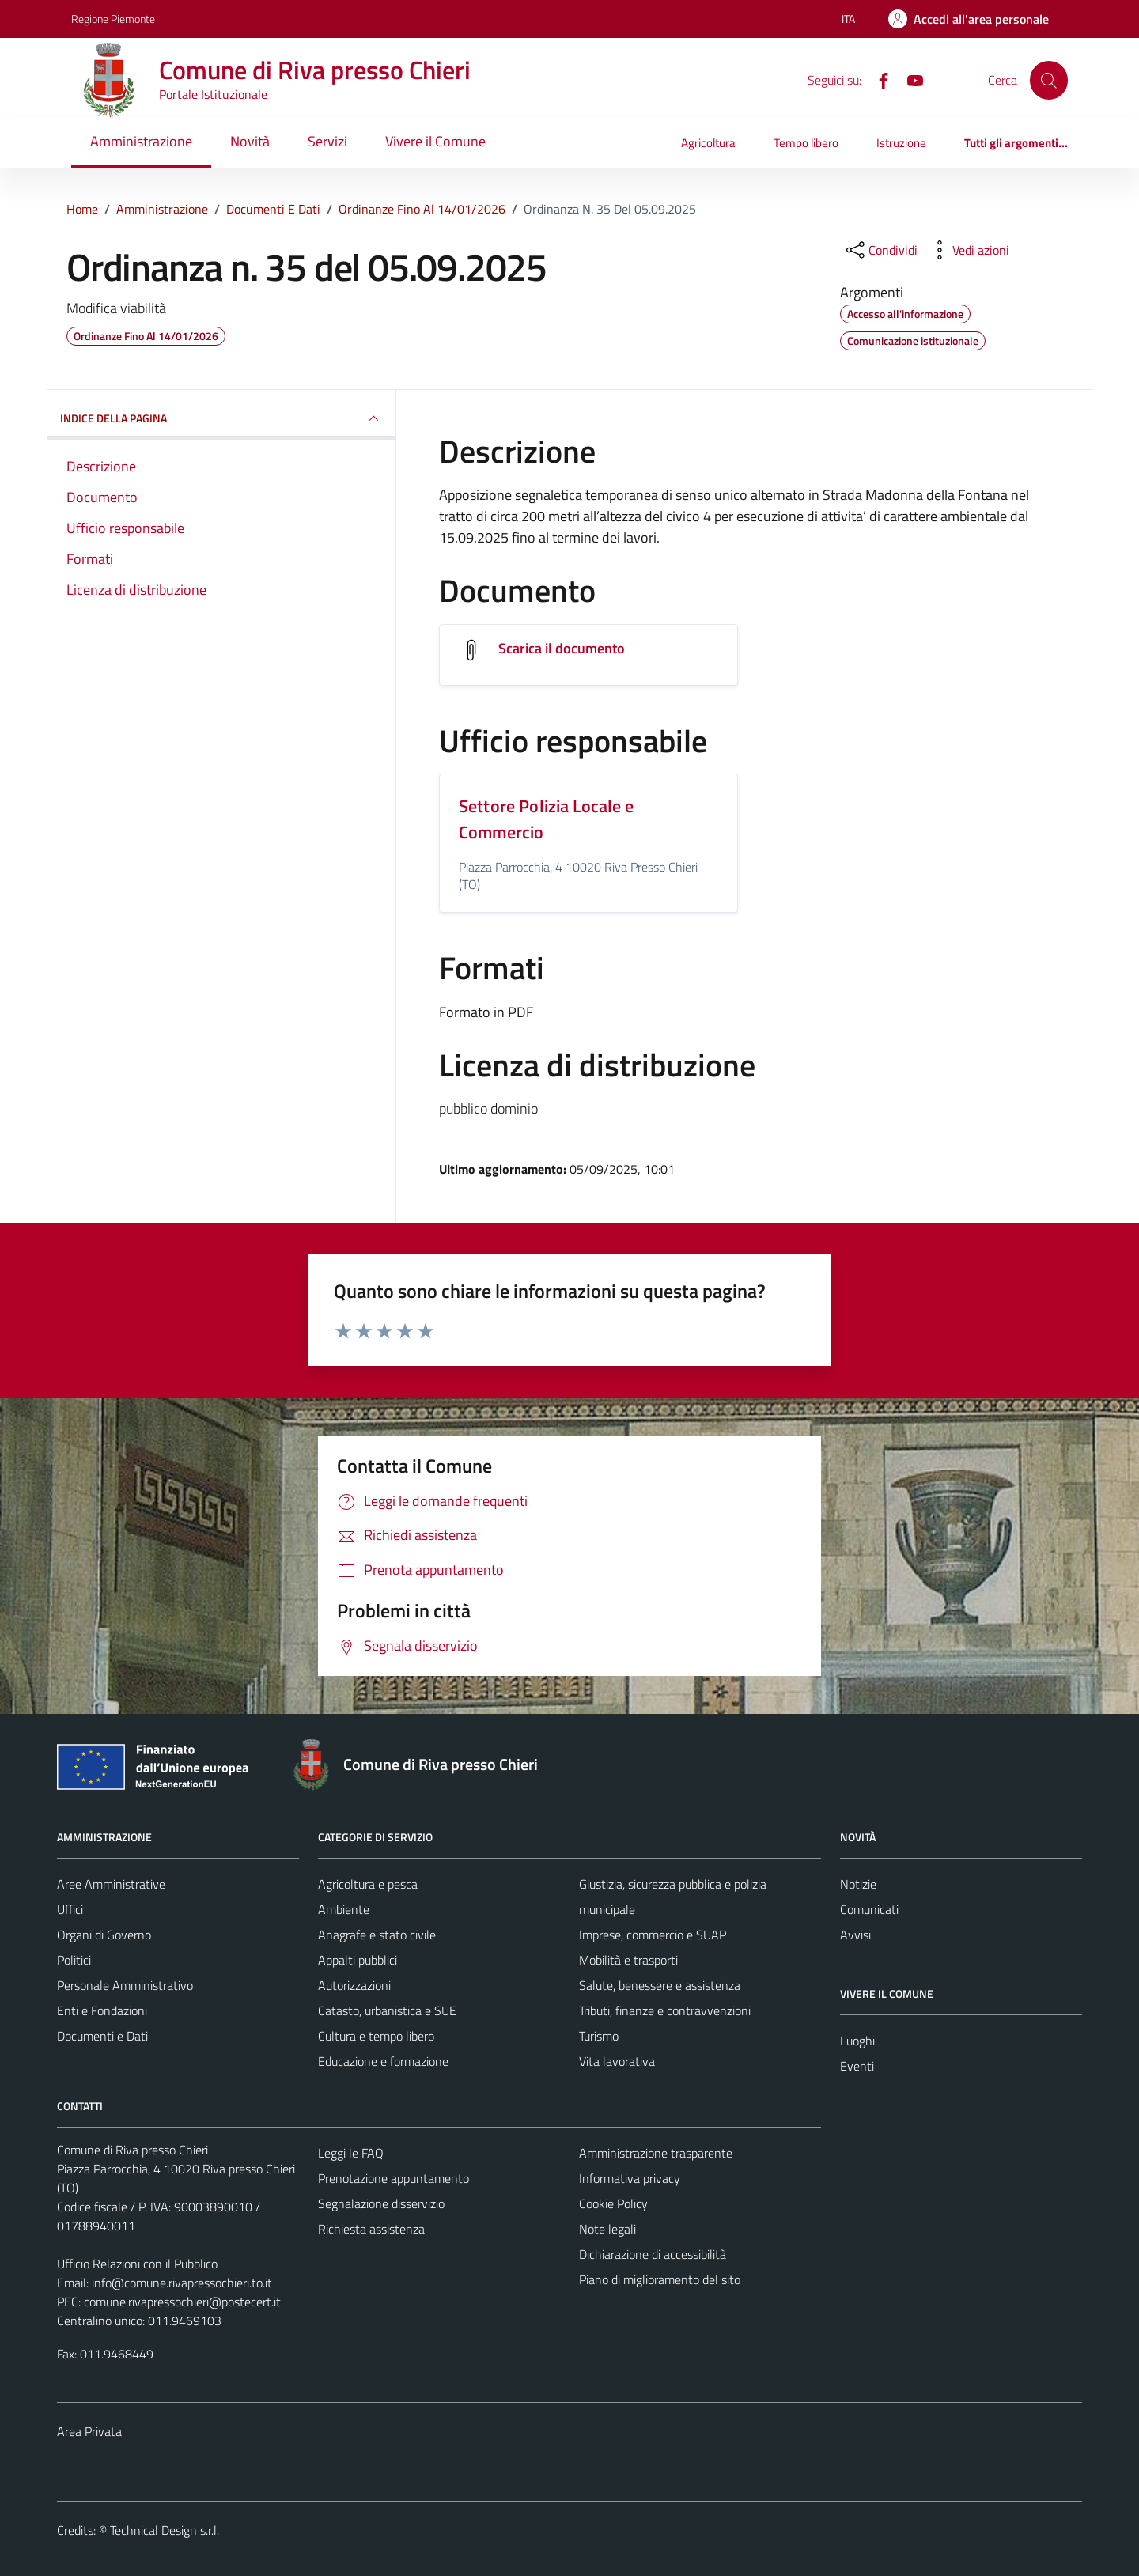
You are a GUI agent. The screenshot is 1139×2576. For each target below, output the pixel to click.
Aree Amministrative (111, 1883)
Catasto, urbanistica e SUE (387, 2010)
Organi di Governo (104, 1934)
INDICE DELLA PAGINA (221, 418)
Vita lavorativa (617, 2061)
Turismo (599, 2035)
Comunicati (869, 1909)
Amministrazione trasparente (655, 2152)
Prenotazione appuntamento (393, 2178)
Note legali (607, 2228)
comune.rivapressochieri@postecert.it (182, 2301)
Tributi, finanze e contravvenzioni (665, 2010)
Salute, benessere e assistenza (659, 1985)
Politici (74, 1959)
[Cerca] (1049, 80)
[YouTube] (909, 79)
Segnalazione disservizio (381, 2203)
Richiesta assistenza (371, 2228)
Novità (250, 141)
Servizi (327, 141)
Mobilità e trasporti (628, 1959)
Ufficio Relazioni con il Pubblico (137, 2263)
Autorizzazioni (354, 1985)
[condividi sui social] (880, 250)
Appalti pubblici (357, 1959)
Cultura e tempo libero (376, 2035)
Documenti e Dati (102, 2035)
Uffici (70, 1909)
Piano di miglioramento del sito (659, 2279)
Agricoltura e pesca (368, 1883)
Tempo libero (806, 143)
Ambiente (343, 1909)
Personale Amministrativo (125, 1985)
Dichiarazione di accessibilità (652, 2254)
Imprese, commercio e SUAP (652, 1934)
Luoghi (857, 2040)
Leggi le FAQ (351, 2152)
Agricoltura (708, 143)
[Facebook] (877, 79)
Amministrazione (141, 141)
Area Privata (89, 2431)
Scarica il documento (561, 648)
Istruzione (901, 143)
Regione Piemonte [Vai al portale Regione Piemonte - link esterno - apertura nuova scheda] (113, 18)
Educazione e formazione (383, 2061)
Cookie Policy (613, 2203)
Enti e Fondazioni (102, 2010)
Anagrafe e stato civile (377, 1934)
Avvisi (855, 1934)
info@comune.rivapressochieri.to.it (182, 2282)
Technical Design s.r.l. (164, 2530)
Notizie (858, 1883)
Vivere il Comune (435, 141)
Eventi (857, 2065)
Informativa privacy (629, 2178)
